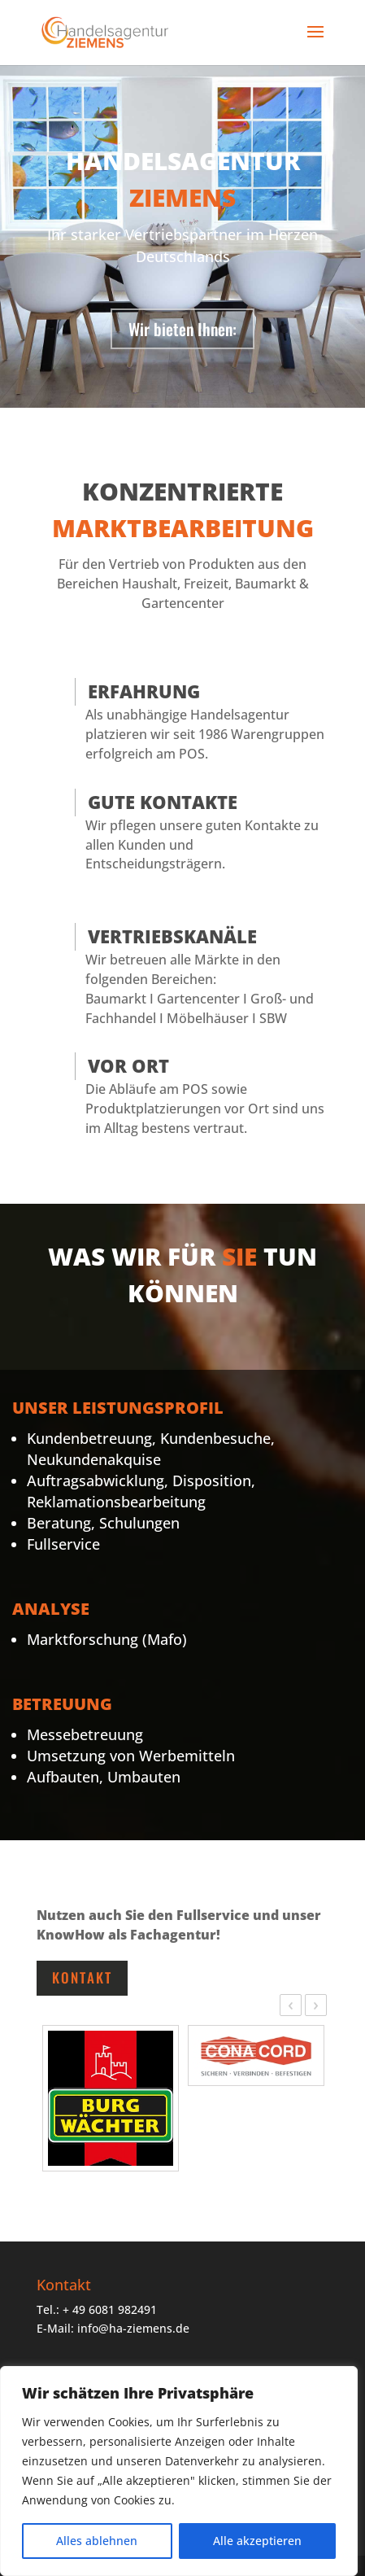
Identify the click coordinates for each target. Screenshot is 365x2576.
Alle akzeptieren (257, 2540)
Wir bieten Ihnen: (182, 329)
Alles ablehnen (96, 2540)
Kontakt (82, 1977)
